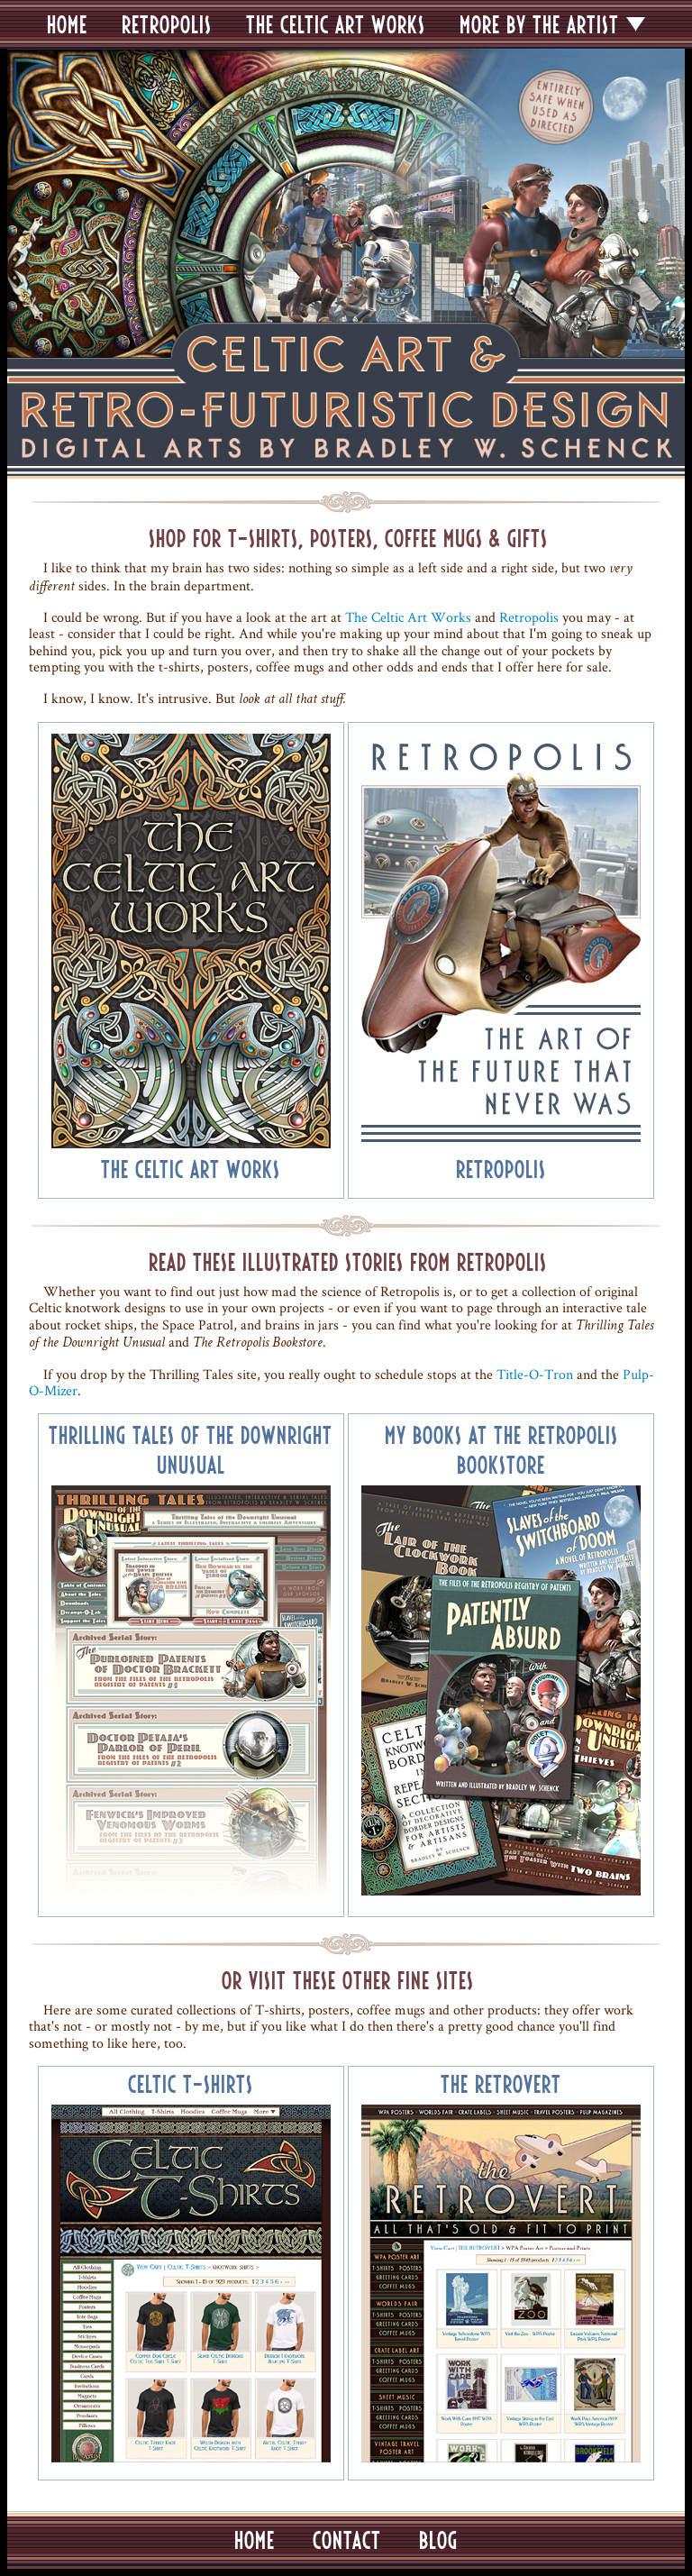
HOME (67, 24)
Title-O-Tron (534, 1374)
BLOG (438, 2540)
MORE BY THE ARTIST (539, 24)
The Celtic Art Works (408, 616)
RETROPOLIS (167, 24)
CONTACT (347, 2540)
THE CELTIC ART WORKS (335, 24)
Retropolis (529, 616)
